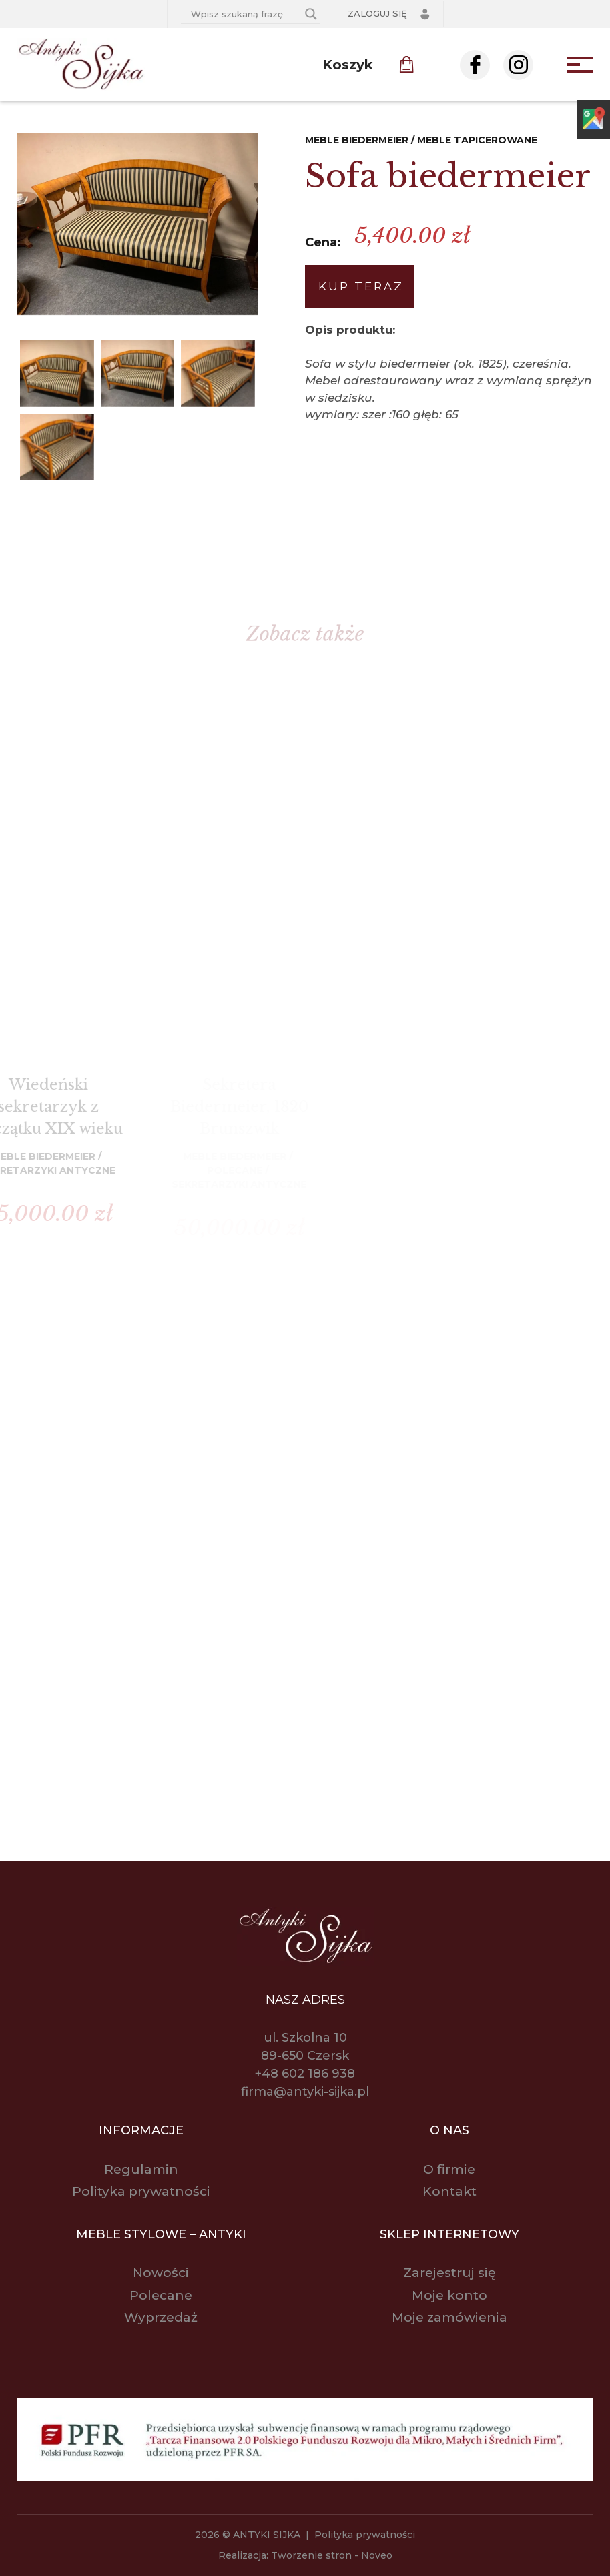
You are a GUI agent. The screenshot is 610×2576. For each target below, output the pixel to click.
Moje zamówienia (449, 2317)
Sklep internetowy (449, 2234)
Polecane (160, 2295)
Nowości (161, 2272)
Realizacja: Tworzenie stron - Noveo (305, 2555)
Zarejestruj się (449, 2272)
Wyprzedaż (161, 2317)
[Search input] (244, 14)
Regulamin (141, 2169)
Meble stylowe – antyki (161, 2234)
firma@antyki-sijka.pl (305, 2091)
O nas (449, 2130)
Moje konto (449, 2295)
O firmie (449, 2169)
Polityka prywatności (141, 2191)
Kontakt (449, 2191)
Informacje (141, 2130)
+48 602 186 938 (305, 2073)
